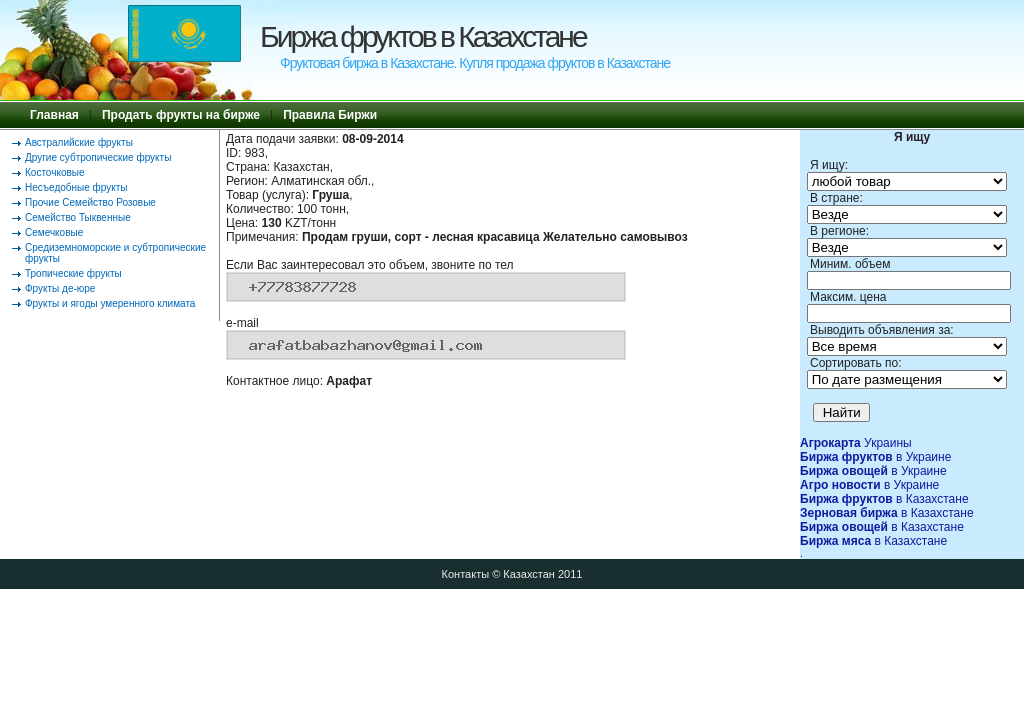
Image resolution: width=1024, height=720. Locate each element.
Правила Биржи (330, 115)
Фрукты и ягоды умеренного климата (110, 303)
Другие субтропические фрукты (98, 157)
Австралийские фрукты (79, 142)
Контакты (466, 574)
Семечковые (54, 232)
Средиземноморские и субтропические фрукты (115, 253)
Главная (54, 115)
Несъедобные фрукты (76, 187)
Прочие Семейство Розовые (90, 202)
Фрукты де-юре (60, 288)
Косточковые (55, 172)
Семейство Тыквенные (78, 217)
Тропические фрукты (73, 273)
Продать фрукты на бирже (181, 115)
